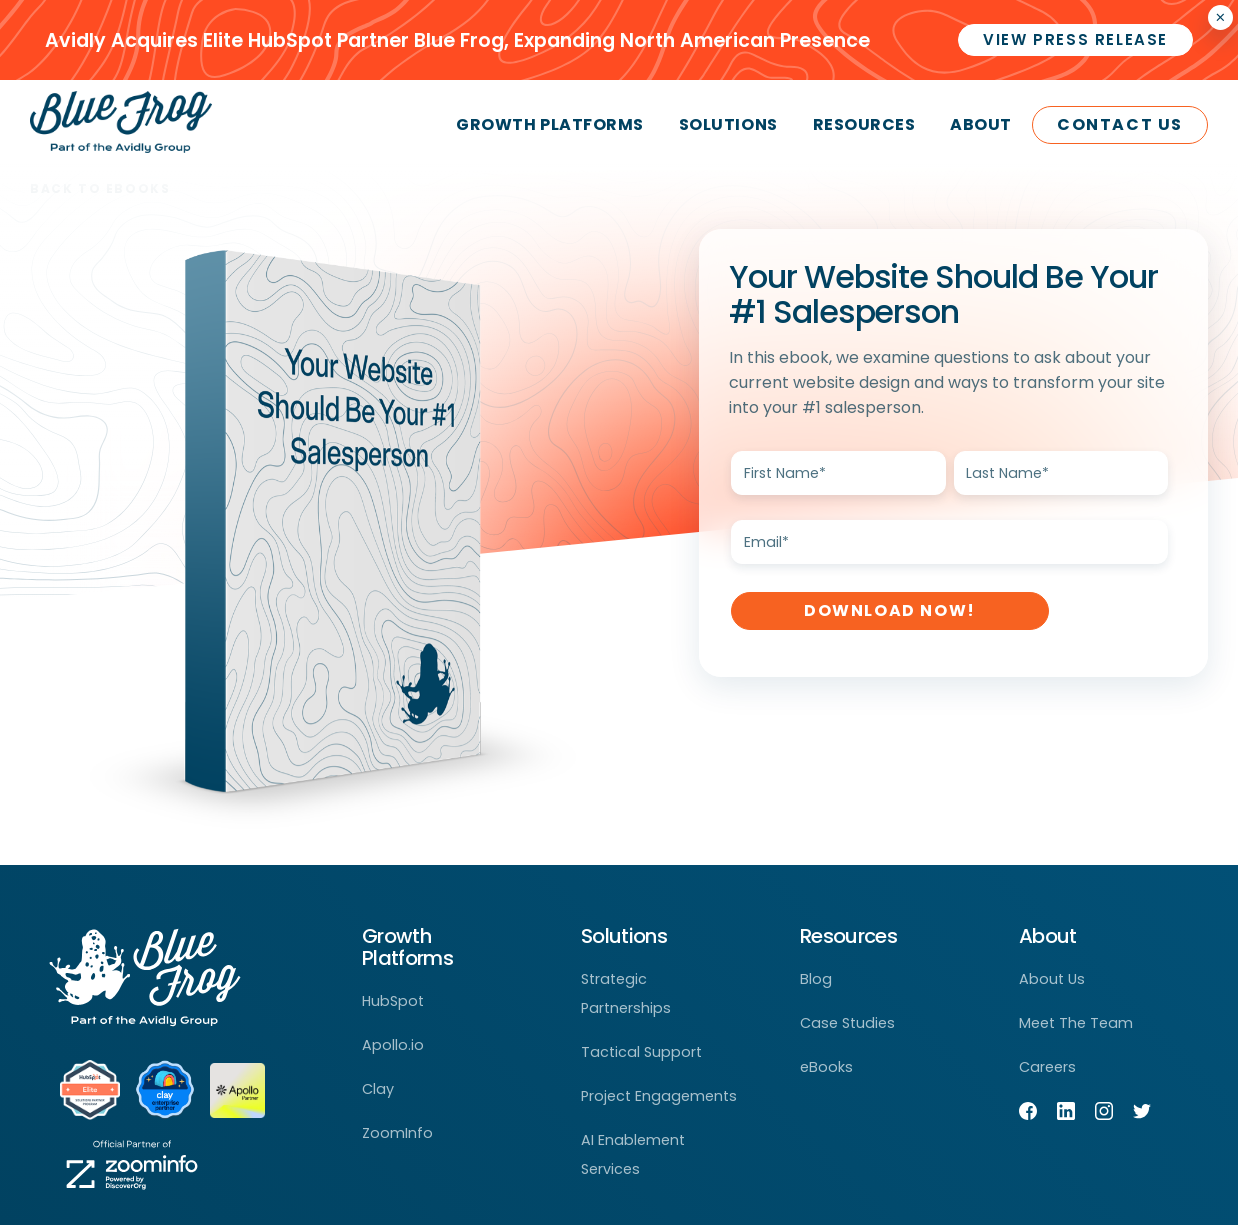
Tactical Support (641, 1052)
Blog (816, 979)
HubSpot (393, 1001)
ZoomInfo (397, 1133)
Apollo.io (393, 1045)
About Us (1052, 979)
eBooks (826, 1067)
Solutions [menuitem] (728, 124)
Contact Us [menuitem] (1120, 124)
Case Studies (847, 1023)
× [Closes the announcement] (1220, 17)
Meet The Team (1076, 1023)
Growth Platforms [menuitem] (549, 124)
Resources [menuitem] (864, 124)
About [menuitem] (981, 124)
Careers (1047, 1067)
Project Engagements (659, 1096)
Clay (378, 1089)
